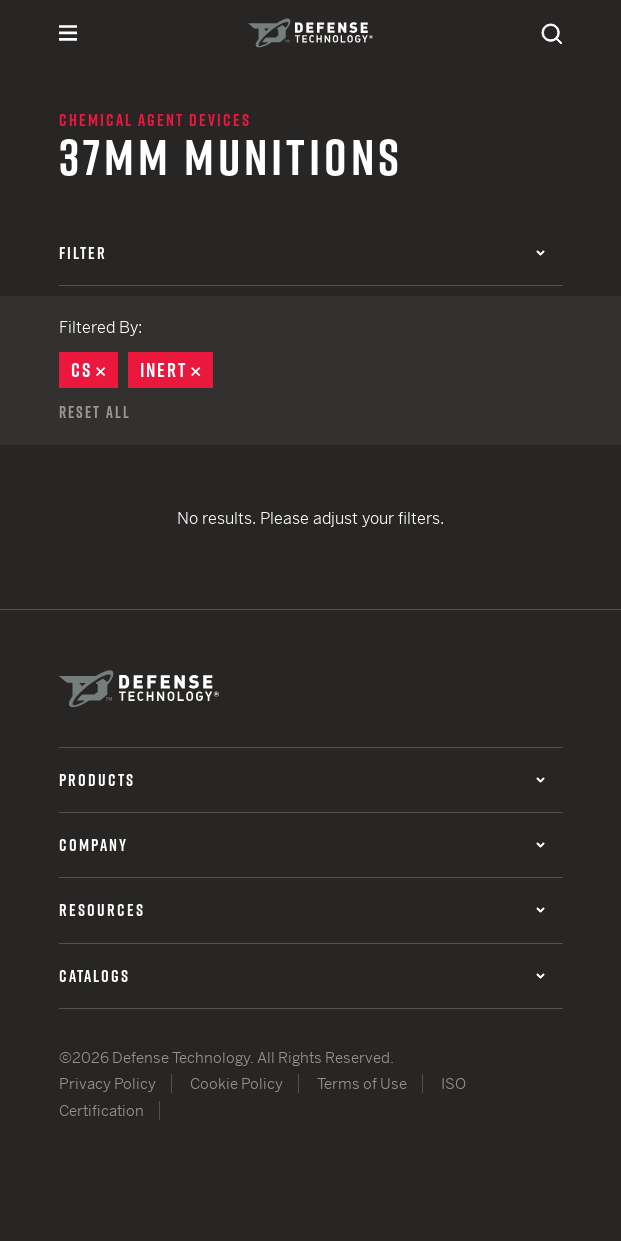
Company (302, 845)
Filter (302, 253)
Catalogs (302, 976)
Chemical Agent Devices (155, 120)
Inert (176, 370)
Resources (302, 910)
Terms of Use (362, 1083)
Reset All (95, 412)
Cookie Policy (236, 1083)
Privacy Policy (107, 1083)
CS (94, 370)
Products (302, 780)
